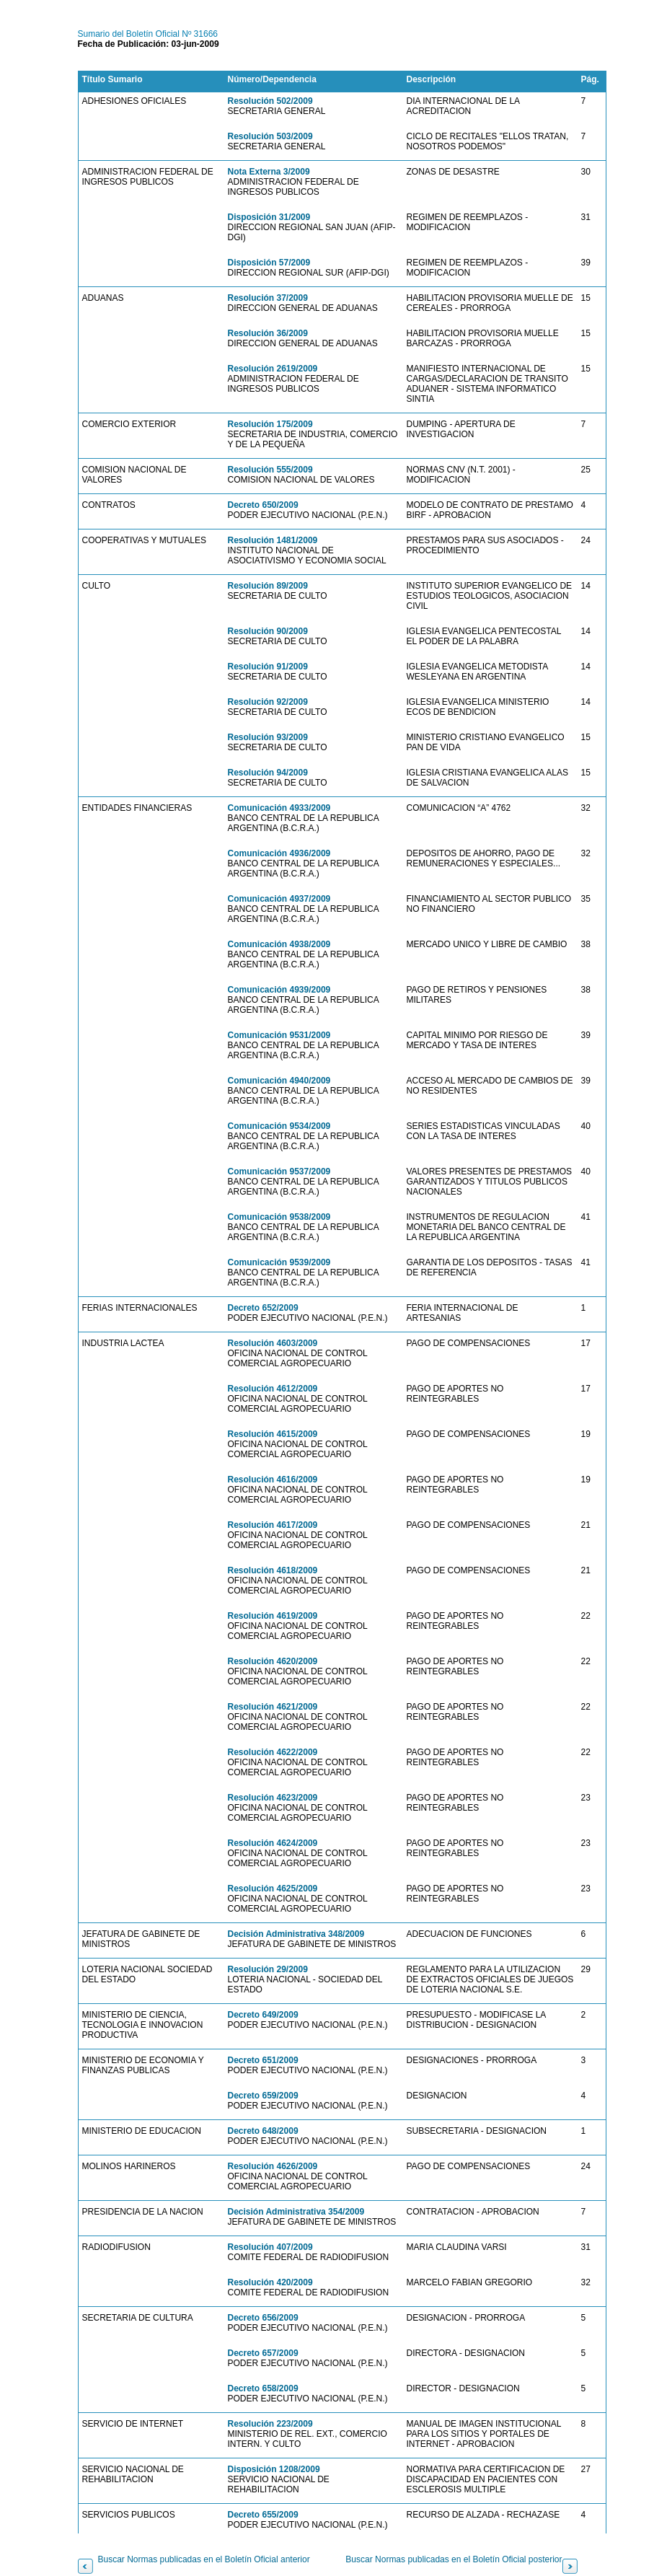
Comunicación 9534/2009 (279, 1126)
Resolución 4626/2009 (273, 2166)
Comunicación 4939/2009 (279, 990)
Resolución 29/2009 (268, 1969)
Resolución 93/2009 (268, 737)
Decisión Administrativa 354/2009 (296, 2212)
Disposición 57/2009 (269, 263)
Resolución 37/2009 (268, 298)
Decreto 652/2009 (263, 1308)
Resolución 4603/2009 (273, 1343)
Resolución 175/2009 (270, 424)
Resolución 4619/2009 (273, 1616)
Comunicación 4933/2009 (279, 808)
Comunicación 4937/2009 (279, 899)
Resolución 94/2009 (268, 773)
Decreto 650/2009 (263, 505)
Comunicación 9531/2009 (279, 1035)
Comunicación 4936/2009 (279, 853)
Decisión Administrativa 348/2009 (296, 1934)
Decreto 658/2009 (263, 2388)
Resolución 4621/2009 (273, 1707)
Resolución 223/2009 (270, 2424)
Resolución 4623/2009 (273, 1798)
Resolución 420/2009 (270, 2282)
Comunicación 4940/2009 (279, 1081)
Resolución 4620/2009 (273, 1661)
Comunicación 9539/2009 (279, 1262)
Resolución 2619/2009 (273, 369)
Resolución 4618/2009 (273, 1570)
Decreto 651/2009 (263, 2060)
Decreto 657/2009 (263, 2353)
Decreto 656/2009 (263, 2318)
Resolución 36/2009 (268, 333)
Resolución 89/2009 (268, 586)
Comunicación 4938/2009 (279, 944)
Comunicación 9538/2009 (279, 1217)
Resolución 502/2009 (270, 101)
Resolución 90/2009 (268, 631)
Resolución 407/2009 (270, 2247)
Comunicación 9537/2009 (279, 1171)
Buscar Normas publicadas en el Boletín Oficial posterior (453, 2559)
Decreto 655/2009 (263, 2515)
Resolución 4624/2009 (273, 1843)
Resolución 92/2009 (268, 702)
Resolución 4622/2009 (273, 1752)
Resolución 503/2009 (270, 136)
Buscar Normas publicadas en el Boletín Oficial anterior (204, 2559)
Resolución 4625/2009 (273, 1888)
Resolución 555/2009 (270, 470)
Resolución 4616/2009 (273, 1479)
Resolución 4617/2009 (273, 1525)
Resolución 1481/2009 (273, 540)
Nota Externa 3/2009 (269, 172)
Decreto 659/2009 (263, 2096)
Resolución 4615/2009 (273, 1434)
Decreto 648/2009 (263, 2131)
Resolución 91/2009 (268, 666)
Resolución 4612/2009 (273, 1389)
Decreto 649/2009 (263, 2015)
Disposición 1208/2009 (274, 2469)
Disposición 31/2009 (269, 217)
